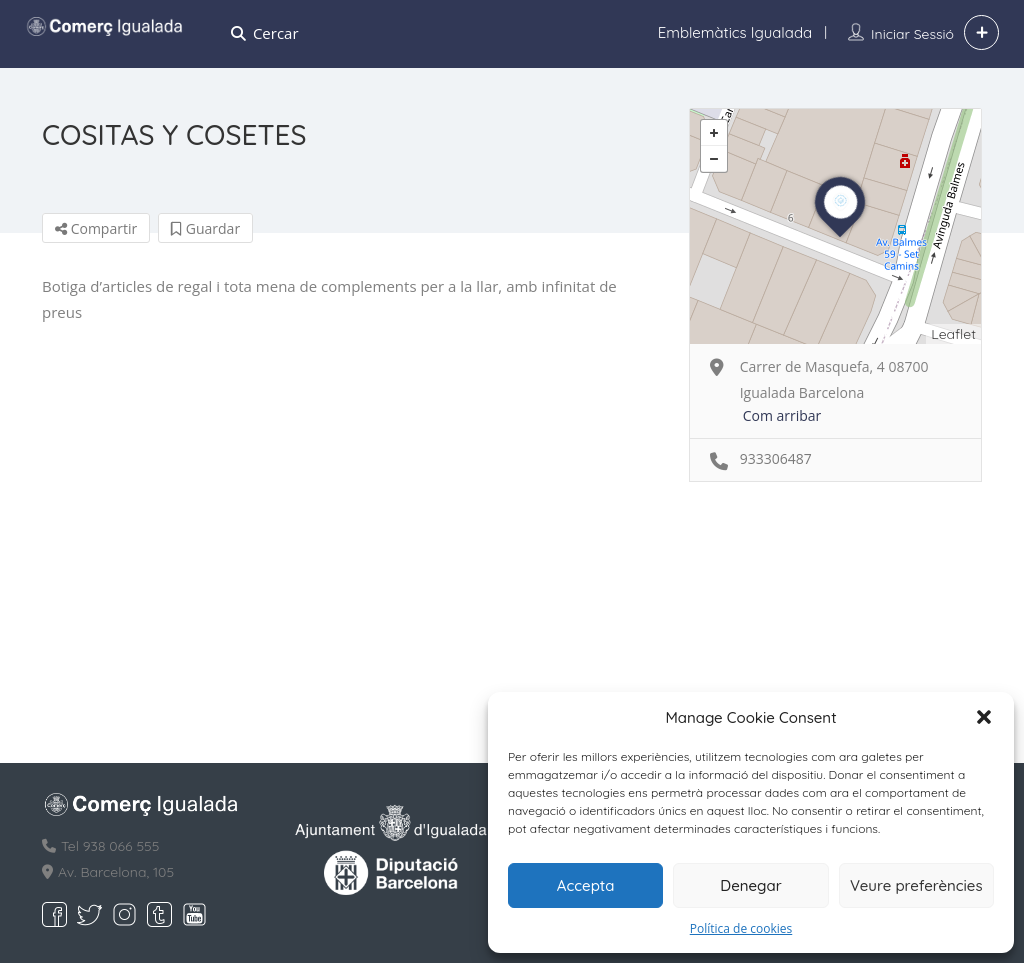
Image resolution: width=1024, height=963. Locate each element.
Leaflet (953, 334)
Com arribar (782, 415)
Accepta (586, 885)
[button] (984, 717)
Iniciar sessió (912, 34)
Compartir (96, 228)
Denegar (750, 885)
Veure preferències (916, 885)
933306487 (776, 458)
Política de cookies (741, 928)
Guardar (205, 228)
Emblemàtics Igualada (735, 32)
